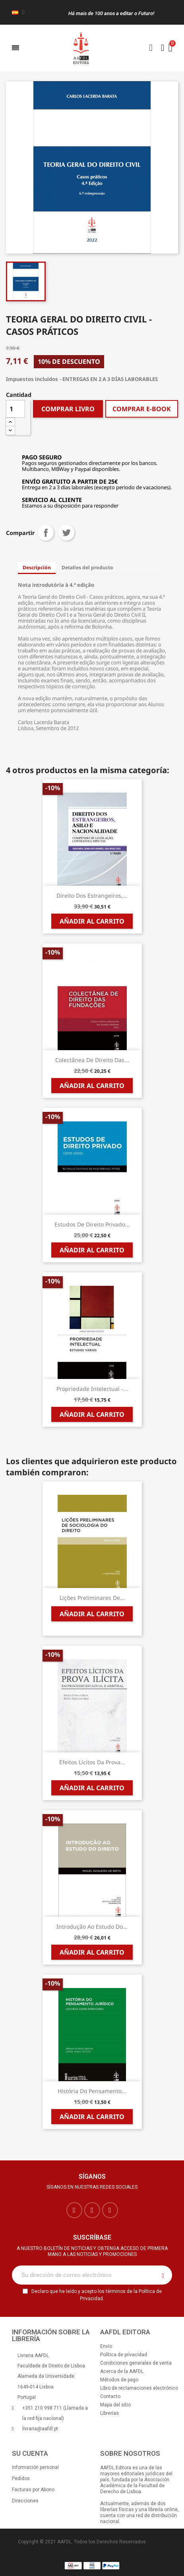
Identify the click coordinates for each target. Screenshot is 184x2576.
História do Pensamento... (92, 2091)
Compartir (46, 533)
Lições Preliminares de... (92, 1597)
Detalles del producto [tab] (87, 567)
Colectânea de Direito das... (92, 1060)
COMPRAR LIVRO (68, 408)
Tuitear (66, 533)
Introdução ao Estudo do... (92, 1926)
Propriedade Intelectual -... (92, 1388)
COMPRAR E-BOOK (141, 408)
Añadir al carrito (92, 921)
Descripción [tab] (37, 567)
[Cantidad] (15, 409)
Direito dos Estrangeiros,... (92, 895)
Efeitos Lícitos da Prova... (92, 1762)
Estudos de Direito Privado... (92, 1224)
